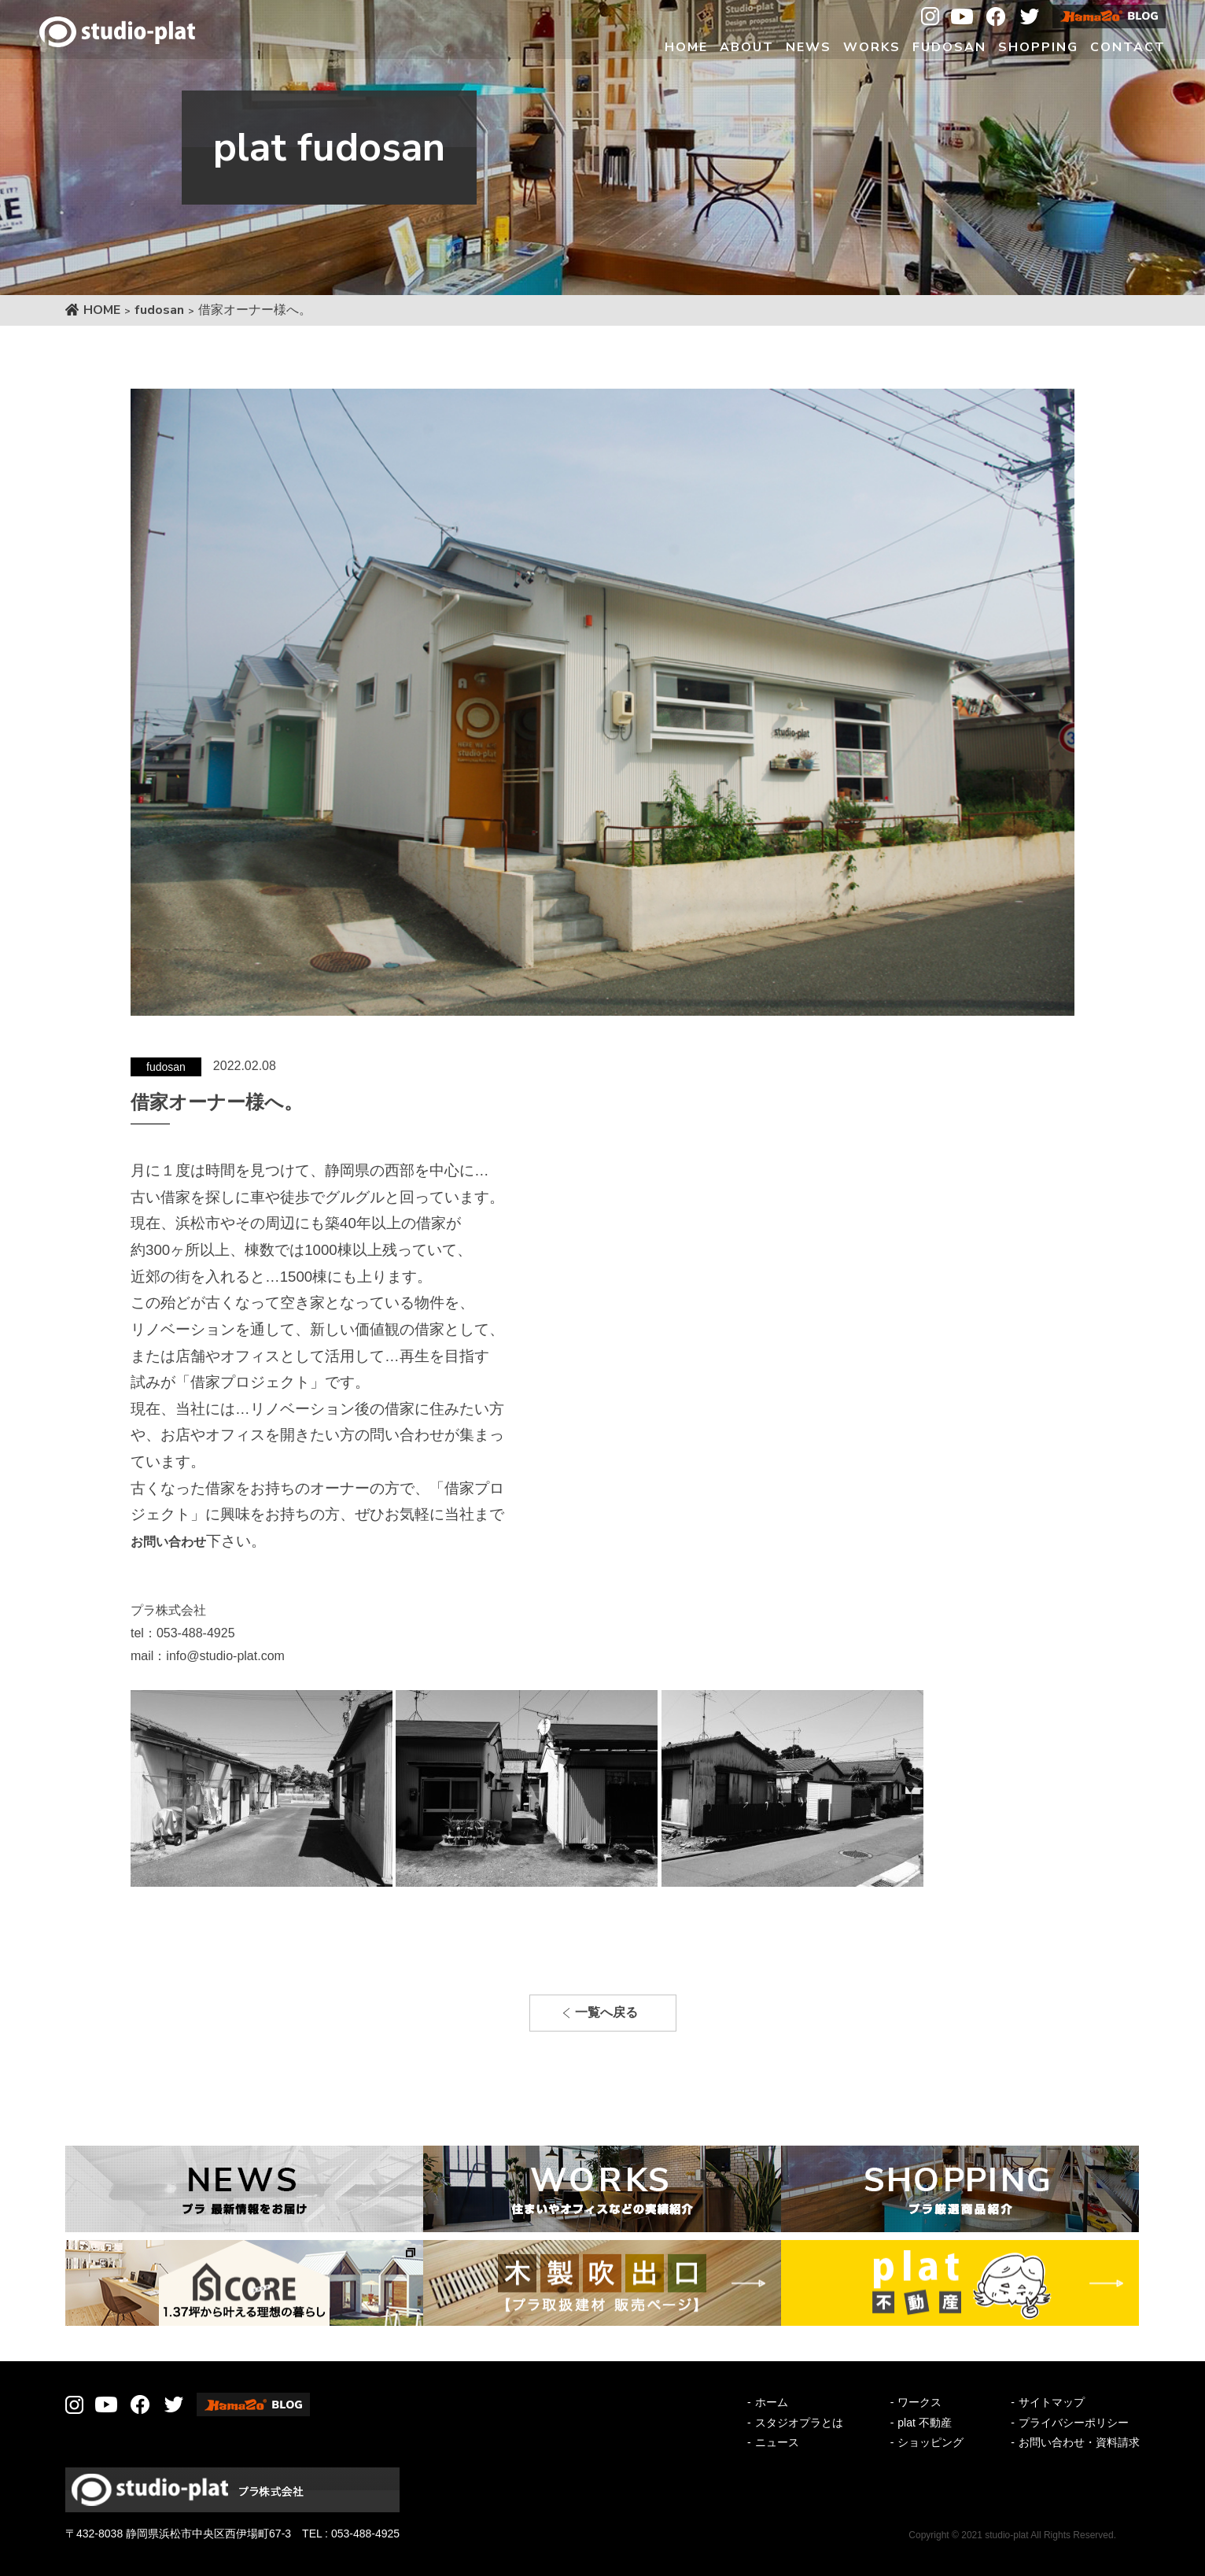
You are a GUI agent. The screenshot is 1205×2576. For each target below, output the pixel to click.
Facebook (996, 16)
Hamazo (1109, 16)
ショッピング (930, 2442)
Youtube (962, 16)
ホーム (771, 2402)
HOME (101, 310)
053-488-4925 (365, 2533)
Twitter (1030, 16)
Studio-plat (117, 31)
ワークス (919, 2402)
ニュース (777, 2442)
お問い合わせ (168, 1541)
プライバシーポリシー (1074, 2422)
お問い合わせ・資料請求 (1079, 2442)
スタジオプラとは (799, 2422)
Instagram (930, 16)
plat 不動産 (924, 2422)
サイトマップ (1052, 2402)
